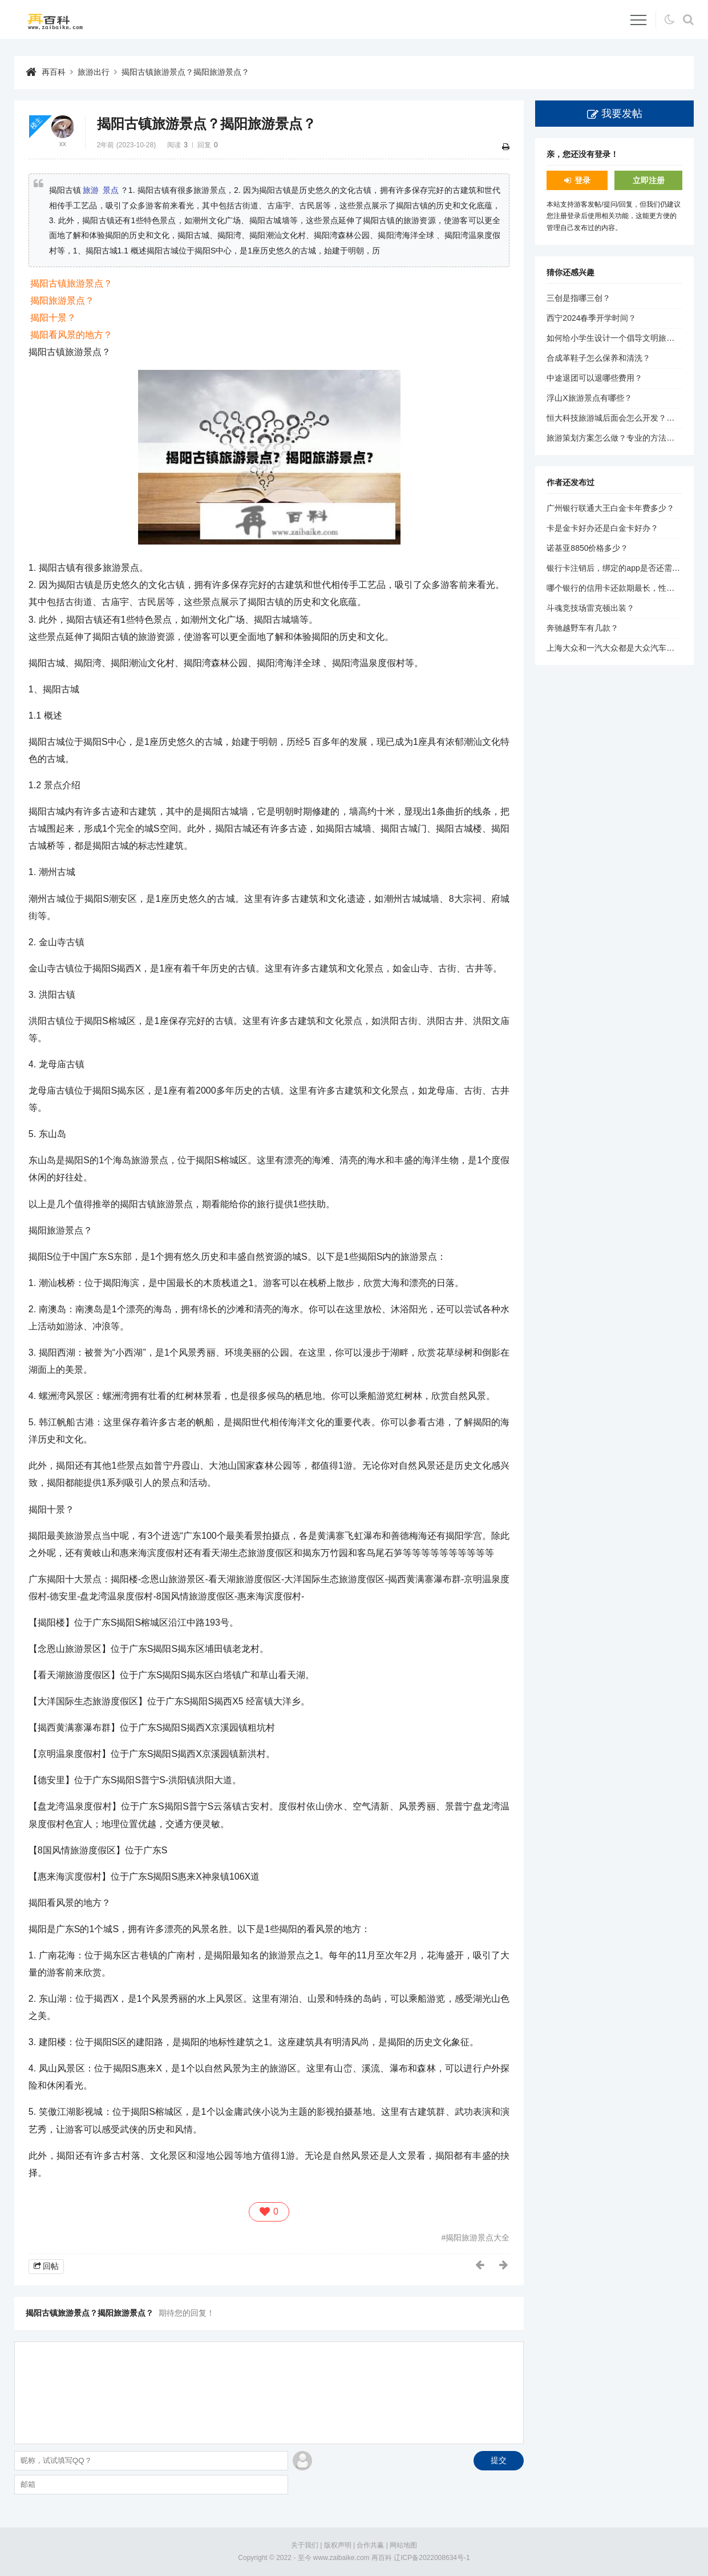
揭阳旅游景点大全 (477, 2237)
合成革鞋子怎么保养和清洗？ (598, 357)
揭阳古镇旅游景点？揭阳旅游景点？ (185, 71)
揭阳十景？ (53, 317)
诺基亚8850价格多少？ (587, 548)
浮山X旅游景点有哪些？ (589, 397)
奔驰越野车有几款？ (582, 627)
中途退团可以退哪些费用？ (594, 377)
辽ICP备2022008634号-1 (432, 2558)
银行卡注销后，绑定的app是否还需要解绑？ (625, 568)
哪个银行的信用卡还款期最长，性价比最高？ (626, 587)
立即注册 (649, 180)
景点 (111, 190)
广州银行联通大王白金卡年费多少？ (610, 508)
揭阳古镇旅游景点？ (71, 283)
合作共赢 (370, 2545)
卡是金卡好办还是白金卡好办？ (602, 528)
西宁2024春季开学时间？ (591, 317)
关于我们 (304, 2545)
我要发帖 (621, 113)
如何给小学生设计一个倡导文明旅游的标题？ (626, 337)
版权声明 (337, 2545)
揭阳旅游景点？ (62, 300)
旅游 (91, 190)
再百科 (54, 71)
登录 (582, 180)
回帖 (51, 2266)
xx (62, 144)
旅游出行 (94, 71)
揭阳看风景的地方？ (71, 335)
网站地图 (403, 2545)
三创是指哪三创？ (578, 298)
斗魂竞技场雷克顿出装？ (590, 607)
